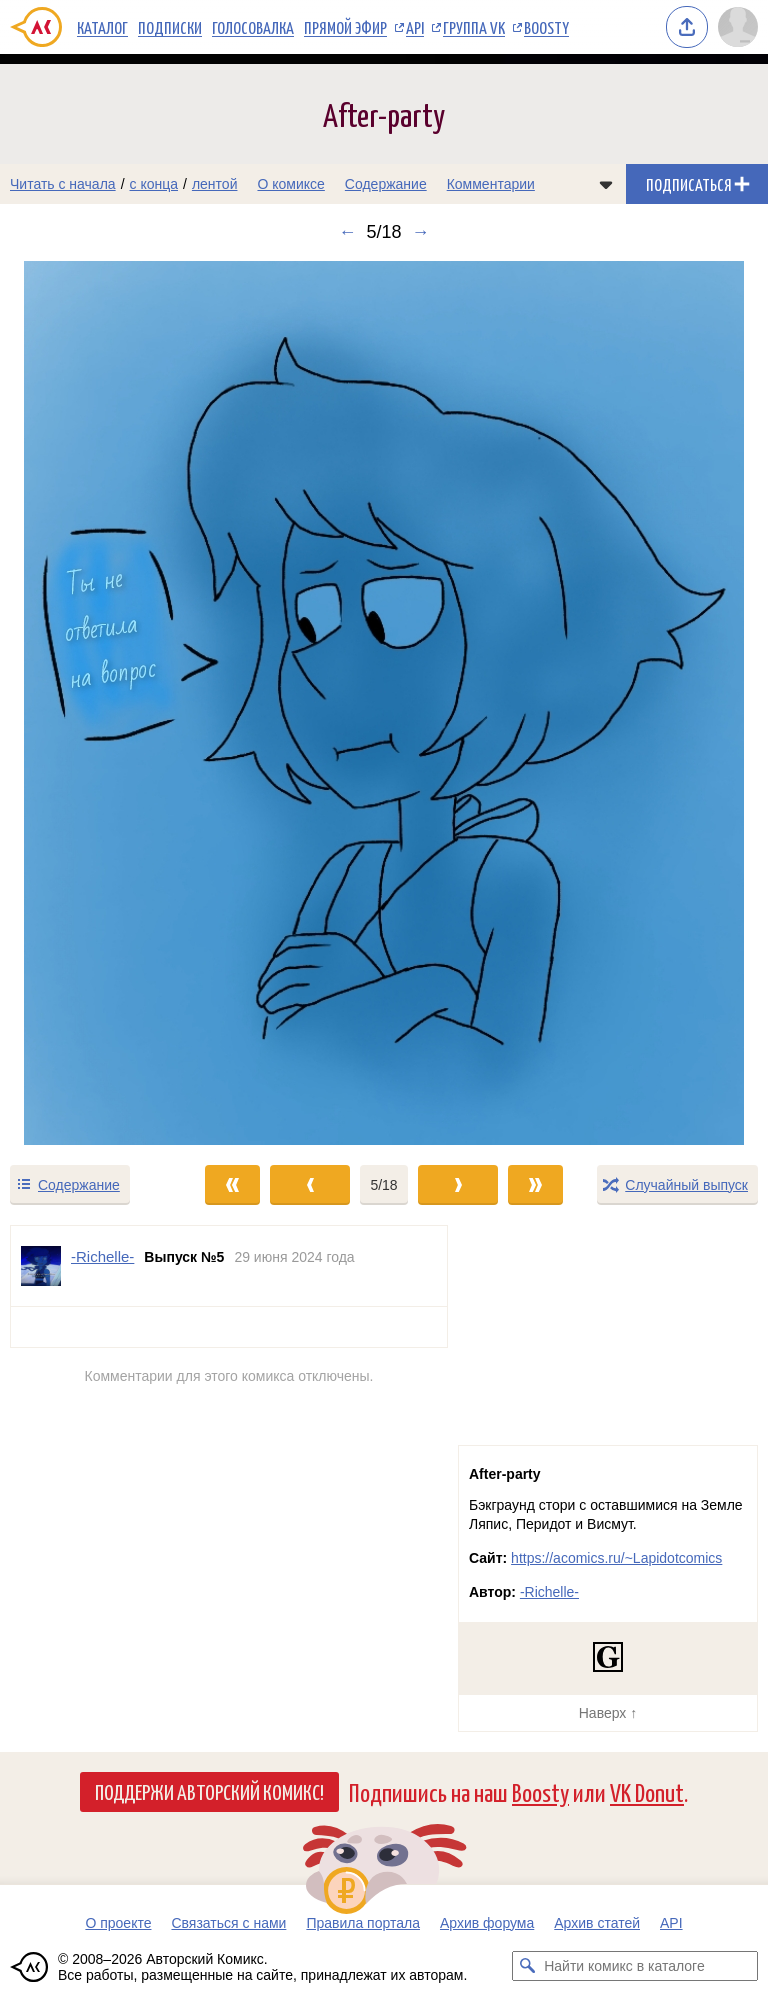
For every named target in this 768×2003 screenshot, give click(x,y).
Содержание (386, 184)
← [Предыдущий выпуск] (347, 232)
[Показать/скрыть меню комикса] (606, 184)
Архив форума (487, 1923)
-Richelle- (549, 1592)
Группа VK (474, 27)
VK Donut (647, 1791)
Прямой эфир (345, 27)
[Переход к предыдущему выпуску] (96, 703)
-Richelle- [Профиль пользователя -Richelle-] (102, 1256)
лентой (215, 184)
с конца (154, 184)
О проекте (118, 1923)
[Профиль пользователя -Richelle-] (41, 1266)
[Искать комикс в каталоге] (527, 1966)
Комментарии (491, 184)
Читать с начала (63, 184)
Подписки (170, 27)
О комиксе (290, 184)
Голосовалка (253, 27)
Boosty (546, 27)
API (415, 27)
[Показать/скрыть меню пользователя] (738, 27)
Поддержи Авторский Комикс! (209, 1791)
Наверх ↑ (608, 1713)
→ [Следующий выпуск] (421, 232)
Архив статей (597, 1923)
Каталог (102, 27)
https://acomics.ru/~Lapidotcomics (616, 1558)
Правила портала (363, 1923)
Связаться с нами (228, 1923)
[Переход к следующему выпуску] (384, 703)
